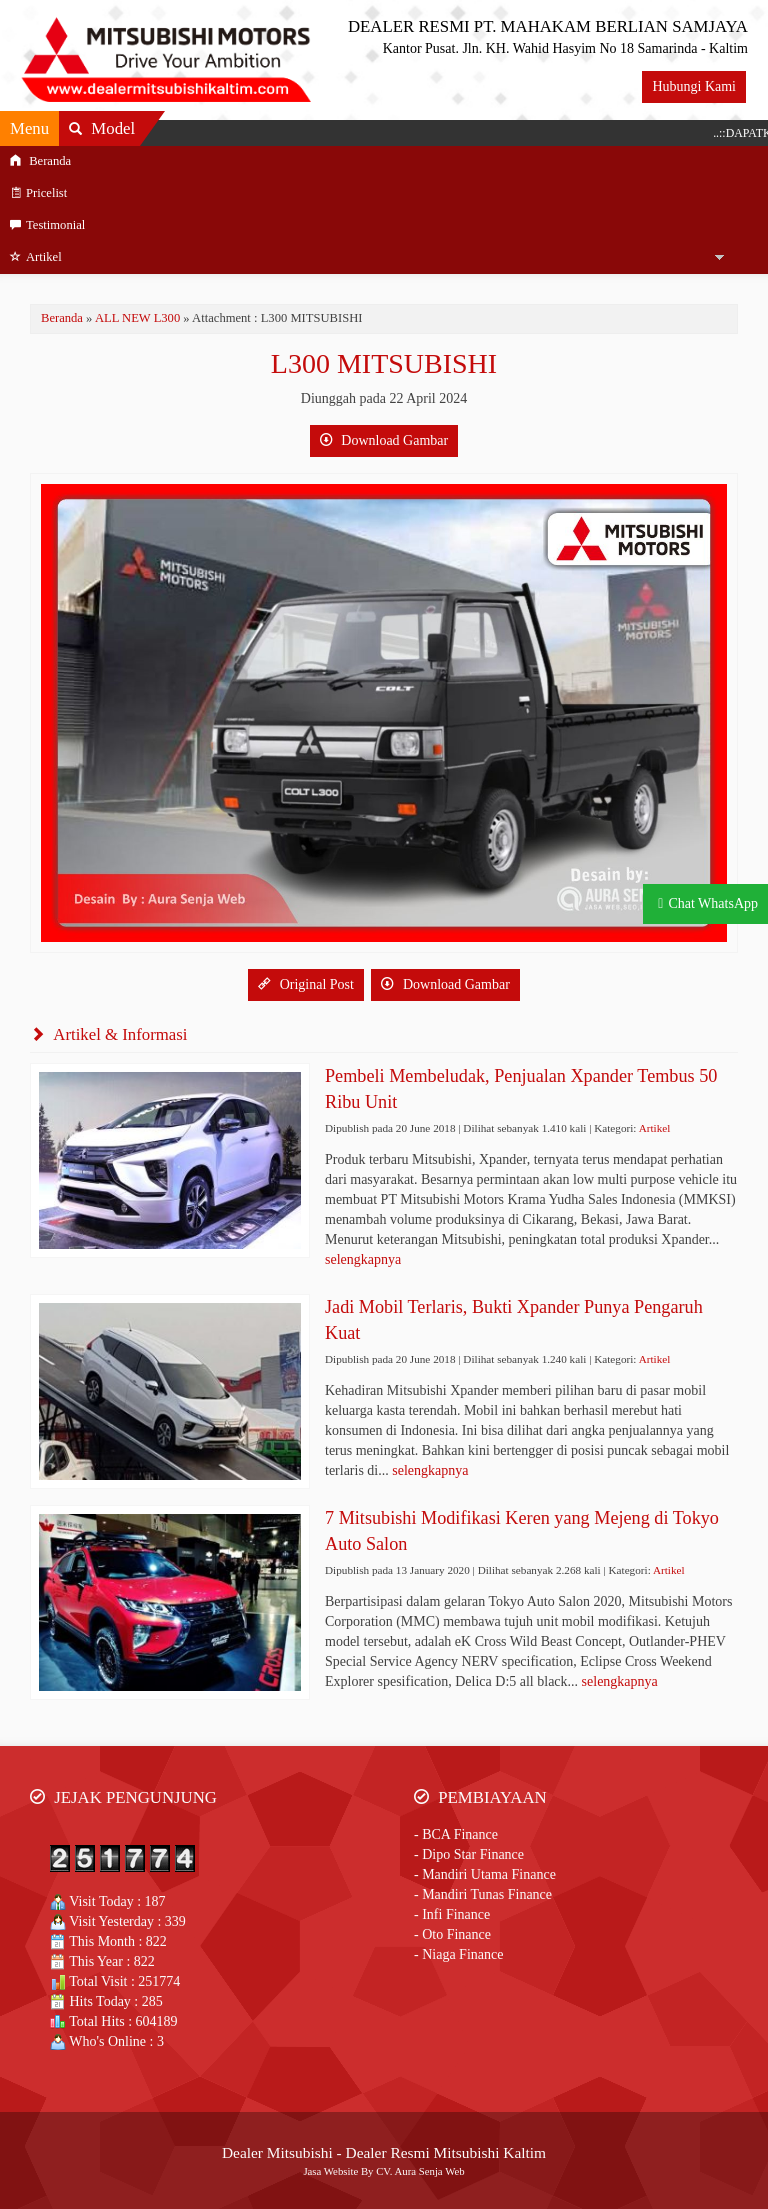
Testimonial (47, 225)
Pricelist (38, 193)
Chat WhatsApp (713, 903)
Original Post (306, 984)
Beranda (40, 161)
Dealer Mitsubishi (277, 2152)
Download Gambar (384, 440)
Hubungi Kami (694, 86)
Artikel (36, 257)
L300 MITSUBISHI (384, 363)
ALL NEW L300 (137, 318)
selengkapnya (363, 1259)
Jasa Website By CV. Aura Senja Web (383, 2171)
